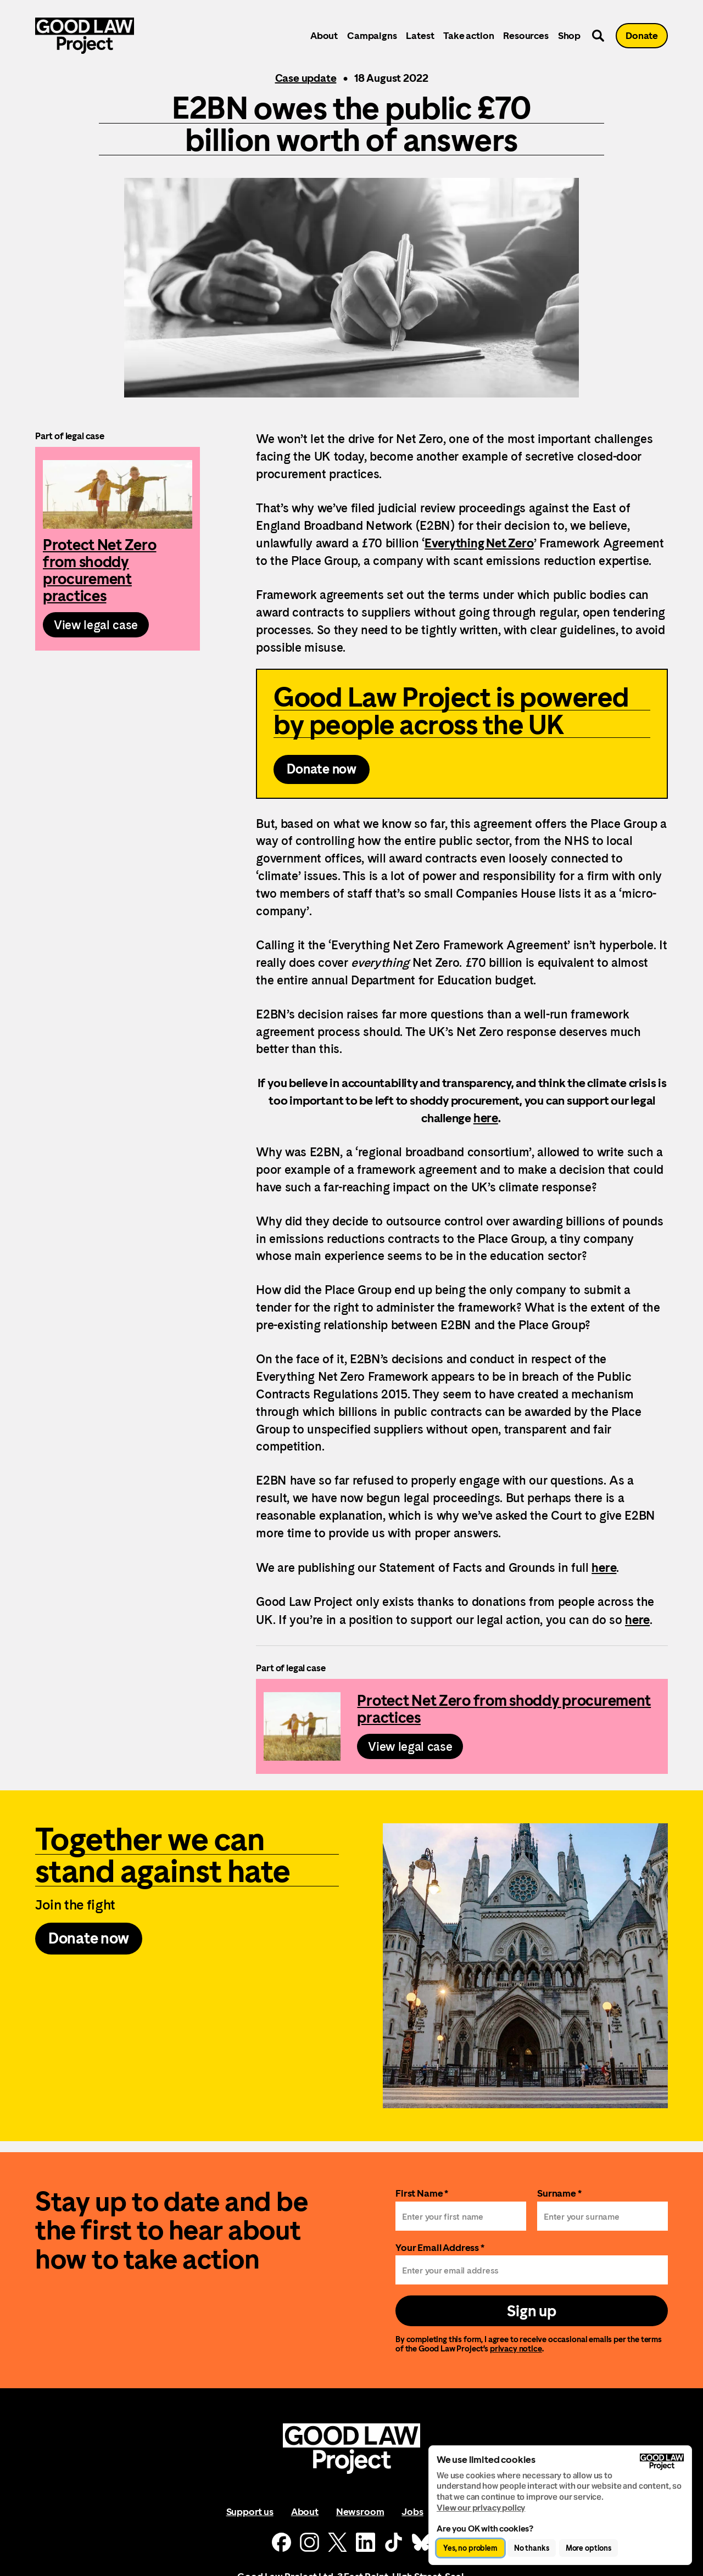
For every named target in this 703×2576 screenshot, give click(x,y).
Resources (525, 35)
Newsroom (360, 2511)
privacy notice (516, 2348)
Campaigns (372, 35)
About (324, 35)
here (485, 1118)
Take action (468, 35)
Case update (306, 78)
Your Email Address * (439, 2247)
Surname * (559, 2193)
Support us (250, 2511)
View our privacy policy (481, 2507)
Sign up (531, 2311)
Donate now (321, 769)
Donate (642, 35)
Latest (420, 35)
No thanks (531, 2548)
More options (588, 2548)
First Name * (421, 2193)
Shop (569, 35)
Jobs (412, 2511)
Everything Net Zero (479, 543)
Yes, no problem (470, 2548)
